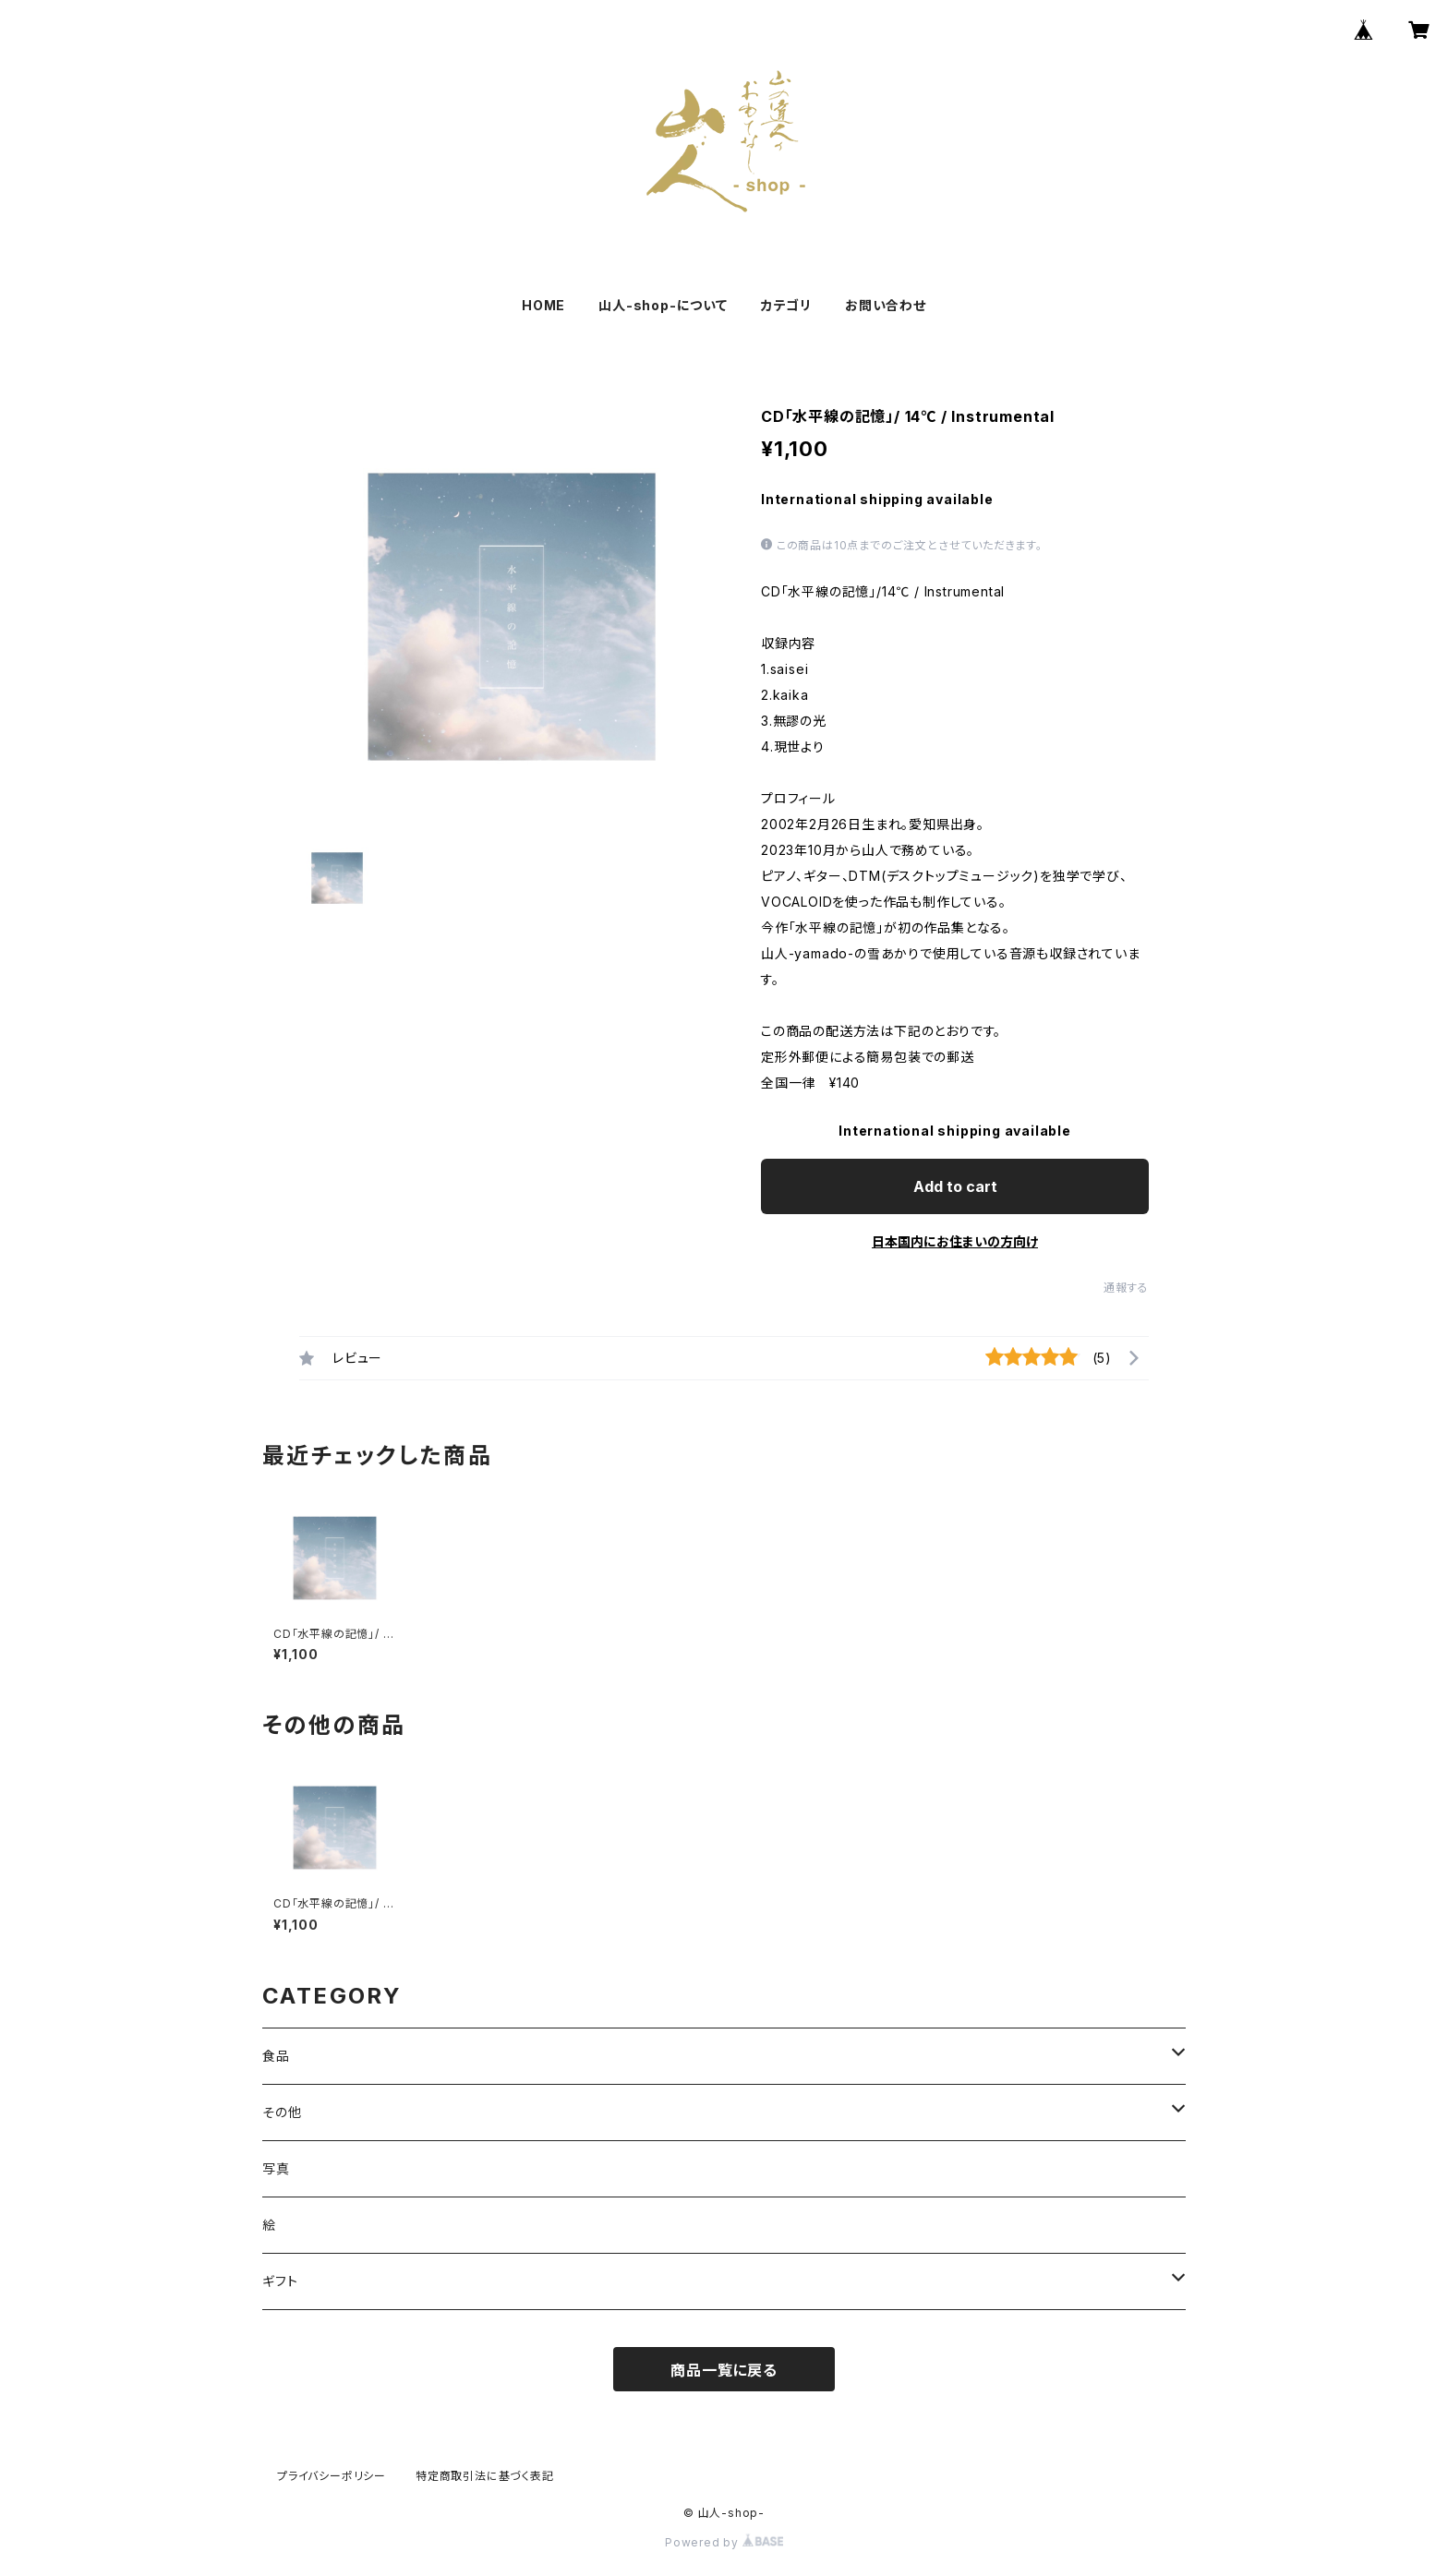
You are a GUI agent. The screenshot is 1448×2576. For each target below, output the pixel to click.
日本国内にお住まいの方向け (955, 1241)
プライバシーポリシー (331, 2476)
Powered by (724, 2542)
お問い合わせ (885, 305)
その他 (281, 2112)
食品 (276, 2056)
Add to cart (955, 1186)
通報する (1126, 1287)
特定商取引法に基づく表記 (485, 2476)
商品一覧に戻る (724, 2370)
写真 (276, 2168)
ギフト (279, 2281)
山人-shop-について (663, 305)
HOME (543, 305)
